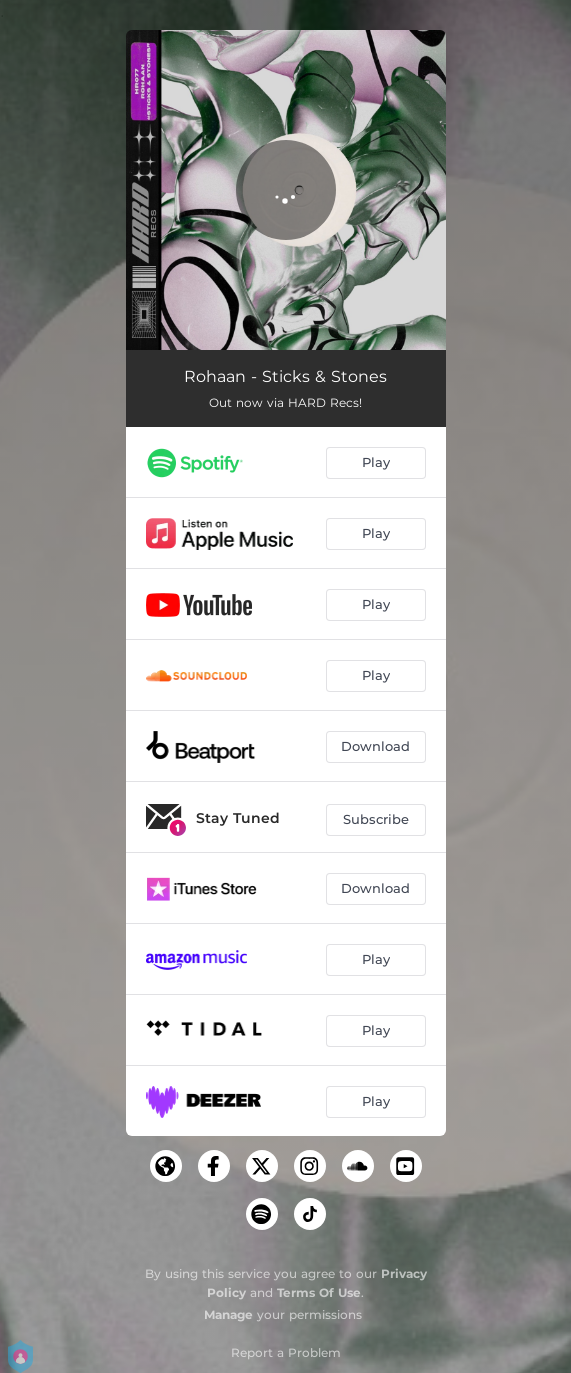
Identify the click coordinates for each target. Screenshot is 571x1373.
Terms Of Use (319, 1292)
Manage (228, 1314)
